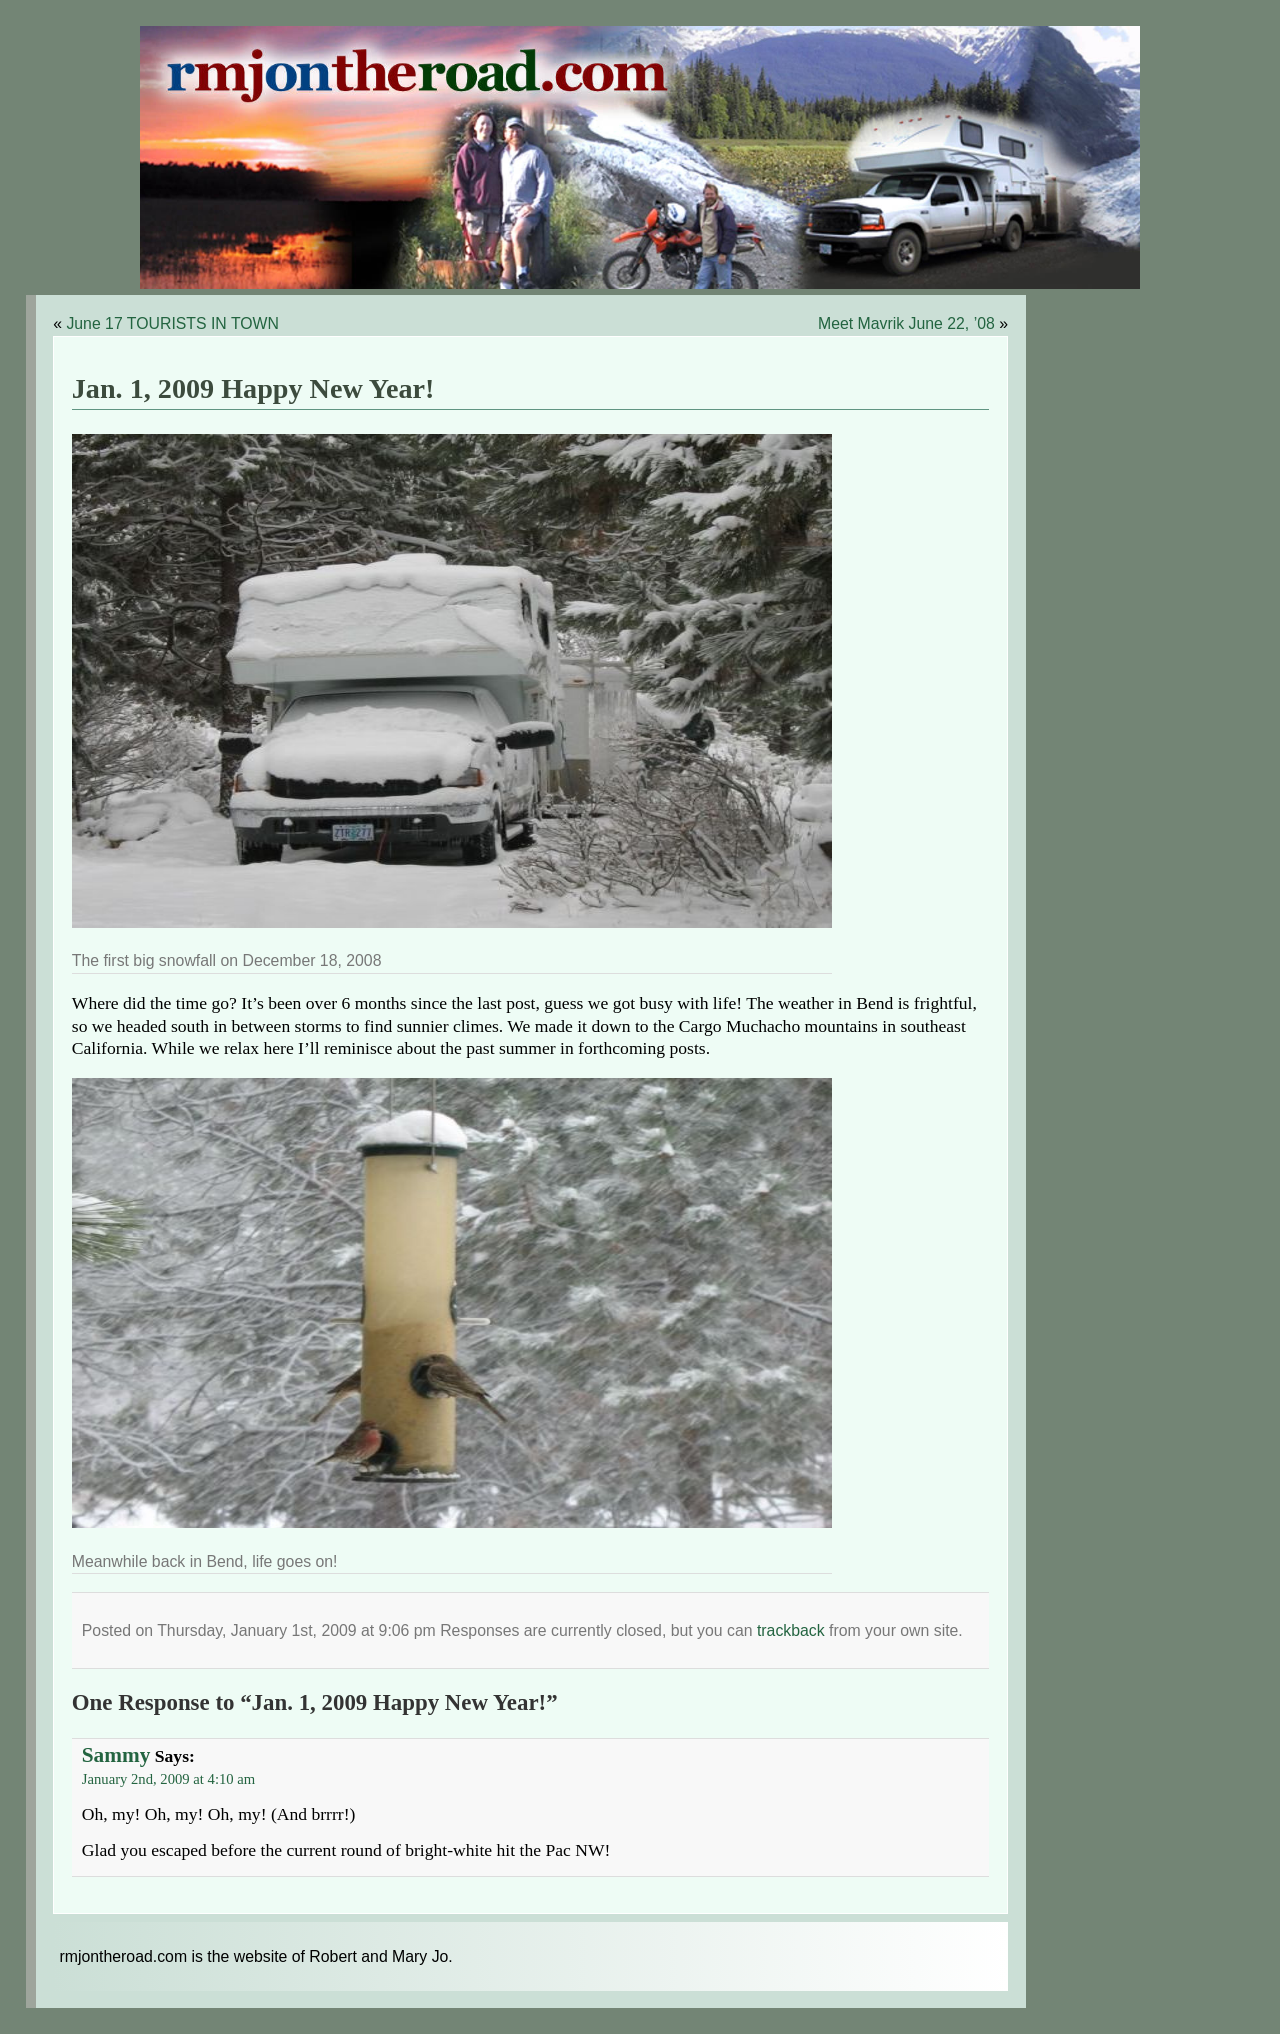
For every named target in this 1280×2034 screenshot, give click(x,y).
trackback (791, 1630)
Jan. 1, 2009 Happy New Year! (253, 388)
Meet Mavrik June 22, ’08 (906, 323)
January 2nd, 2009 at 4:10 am (168, 1779)
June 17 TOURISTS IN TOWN (172, 323)
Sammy (116, 1755)
